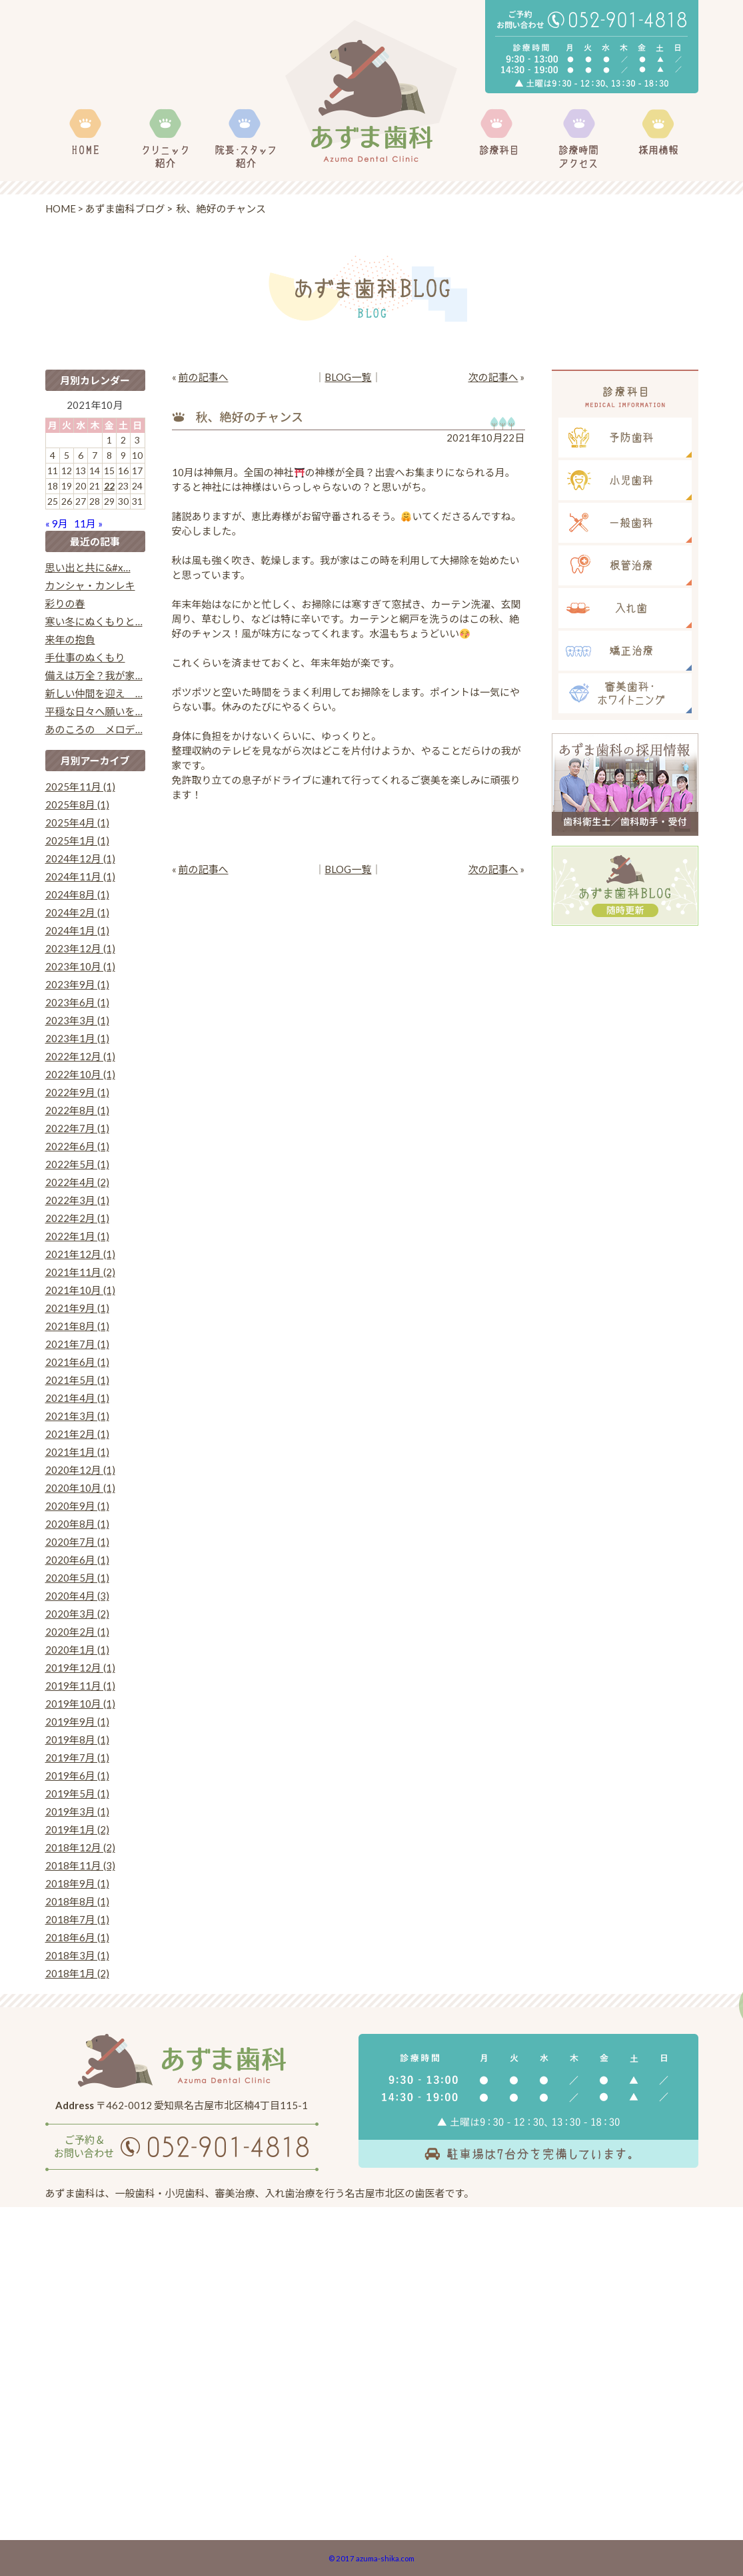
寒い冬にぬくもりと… (94, 621)
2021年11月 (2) (80, 1272)
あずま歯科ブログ (125, 208)
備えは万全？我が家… (94, 675)
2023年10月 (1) (80, 966)
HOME (60, 208)
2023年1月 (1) (77, 1038)
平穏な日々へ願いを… (94, 711)
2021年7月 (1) (77, 1344)
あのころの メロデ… (94, 729)
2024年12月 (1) (80, 858)
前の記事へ (204, 377)
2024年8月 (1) (77, 894)
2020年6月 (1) (77, 1560)
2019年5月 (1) (77, 1793)
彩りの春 (65, 603)
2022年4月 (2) (77, 1182)
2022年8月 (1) (77, 1110)
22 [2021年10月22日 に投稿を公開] (109, 485)
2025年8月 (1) (77, 804)
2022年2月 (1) (77, 1218)
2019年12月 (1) (80, 1668)
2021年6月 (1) (77, 1362)
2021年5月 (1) (77, 1380)
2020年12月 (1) (80, 1470)
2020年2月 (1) (77, 1632)
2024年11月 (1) (80, 876)
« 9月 (56, 523)
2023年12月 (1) (80, 948)
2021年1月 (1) (77, 1452)
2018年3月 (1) (77, 1955)
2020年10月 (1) (80, 1488)
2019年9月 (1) (77, 1722)
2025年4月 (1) (77, 822)
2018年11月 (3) (80, 1865)
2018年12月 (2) (80, 1847)
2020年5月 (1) (77, 1578)
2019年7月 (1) (77, 1758)
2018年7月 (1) (77, 1919)
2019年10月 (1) (80, 1704)
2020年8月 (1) (77, 1524)
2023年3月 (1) (77, 1020)
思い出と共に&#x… (88, 567)
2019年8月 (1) (77, 1740)
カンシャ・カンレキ (90, 585)
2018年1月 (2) (77, 1973)
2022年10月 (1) (80, 1074)
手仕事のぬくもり (85, 657)
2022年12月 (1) (80, 1056)
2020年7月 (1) (77, 1542)
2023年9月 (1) (77, 984)
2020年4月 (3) (77, 1596)
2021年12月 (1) (80, 1254)
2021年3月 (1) (77, 1416)
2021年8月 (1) (77, 1326)
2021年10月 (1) (80, 1290)
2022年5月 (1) (77, 1164)
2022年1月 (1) (77, 1236)
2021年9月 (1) (77, 1308)
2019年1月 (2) (77, 1829)
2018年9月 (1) (77, 1883)
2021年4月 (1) (77, 1398)
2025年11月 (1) (80, 787)
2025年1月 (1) (77, 840)
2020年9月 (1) (77, 1506)
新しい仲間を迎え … (94, 693)
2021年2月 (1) (77, 1434)
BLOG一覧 (348, 377)
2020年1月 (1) (77, 1650)
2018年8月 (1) (77, 1901)
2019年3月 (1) (77, 1811)
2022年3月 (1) (77, 1200)
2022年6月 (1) (77, 1146)
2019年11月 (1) (80, 1686)
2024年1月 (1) (77, 930)
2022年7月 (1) (77, 1128)
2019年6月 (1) (77, 1775)
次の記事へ (493, 377)
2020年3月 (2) (77, 1614)
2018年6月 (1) (77, 1937)
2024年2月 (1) (77, 912)
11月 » (88, 523)
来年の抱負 (70, 639)
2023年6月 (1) (77, 1002)
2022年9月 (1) (77, 1092)
